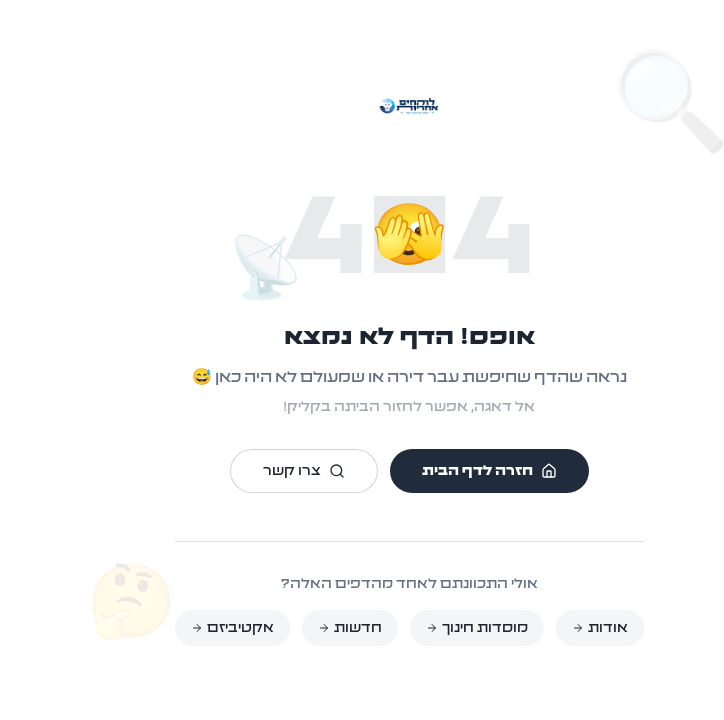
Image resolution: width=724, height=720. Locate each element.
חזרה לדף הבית (442, 471)
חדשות (303, 628)
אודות (553, 628)
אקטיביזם (185, 628)
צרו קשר (257, 471)
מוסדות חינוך (430, 628)
